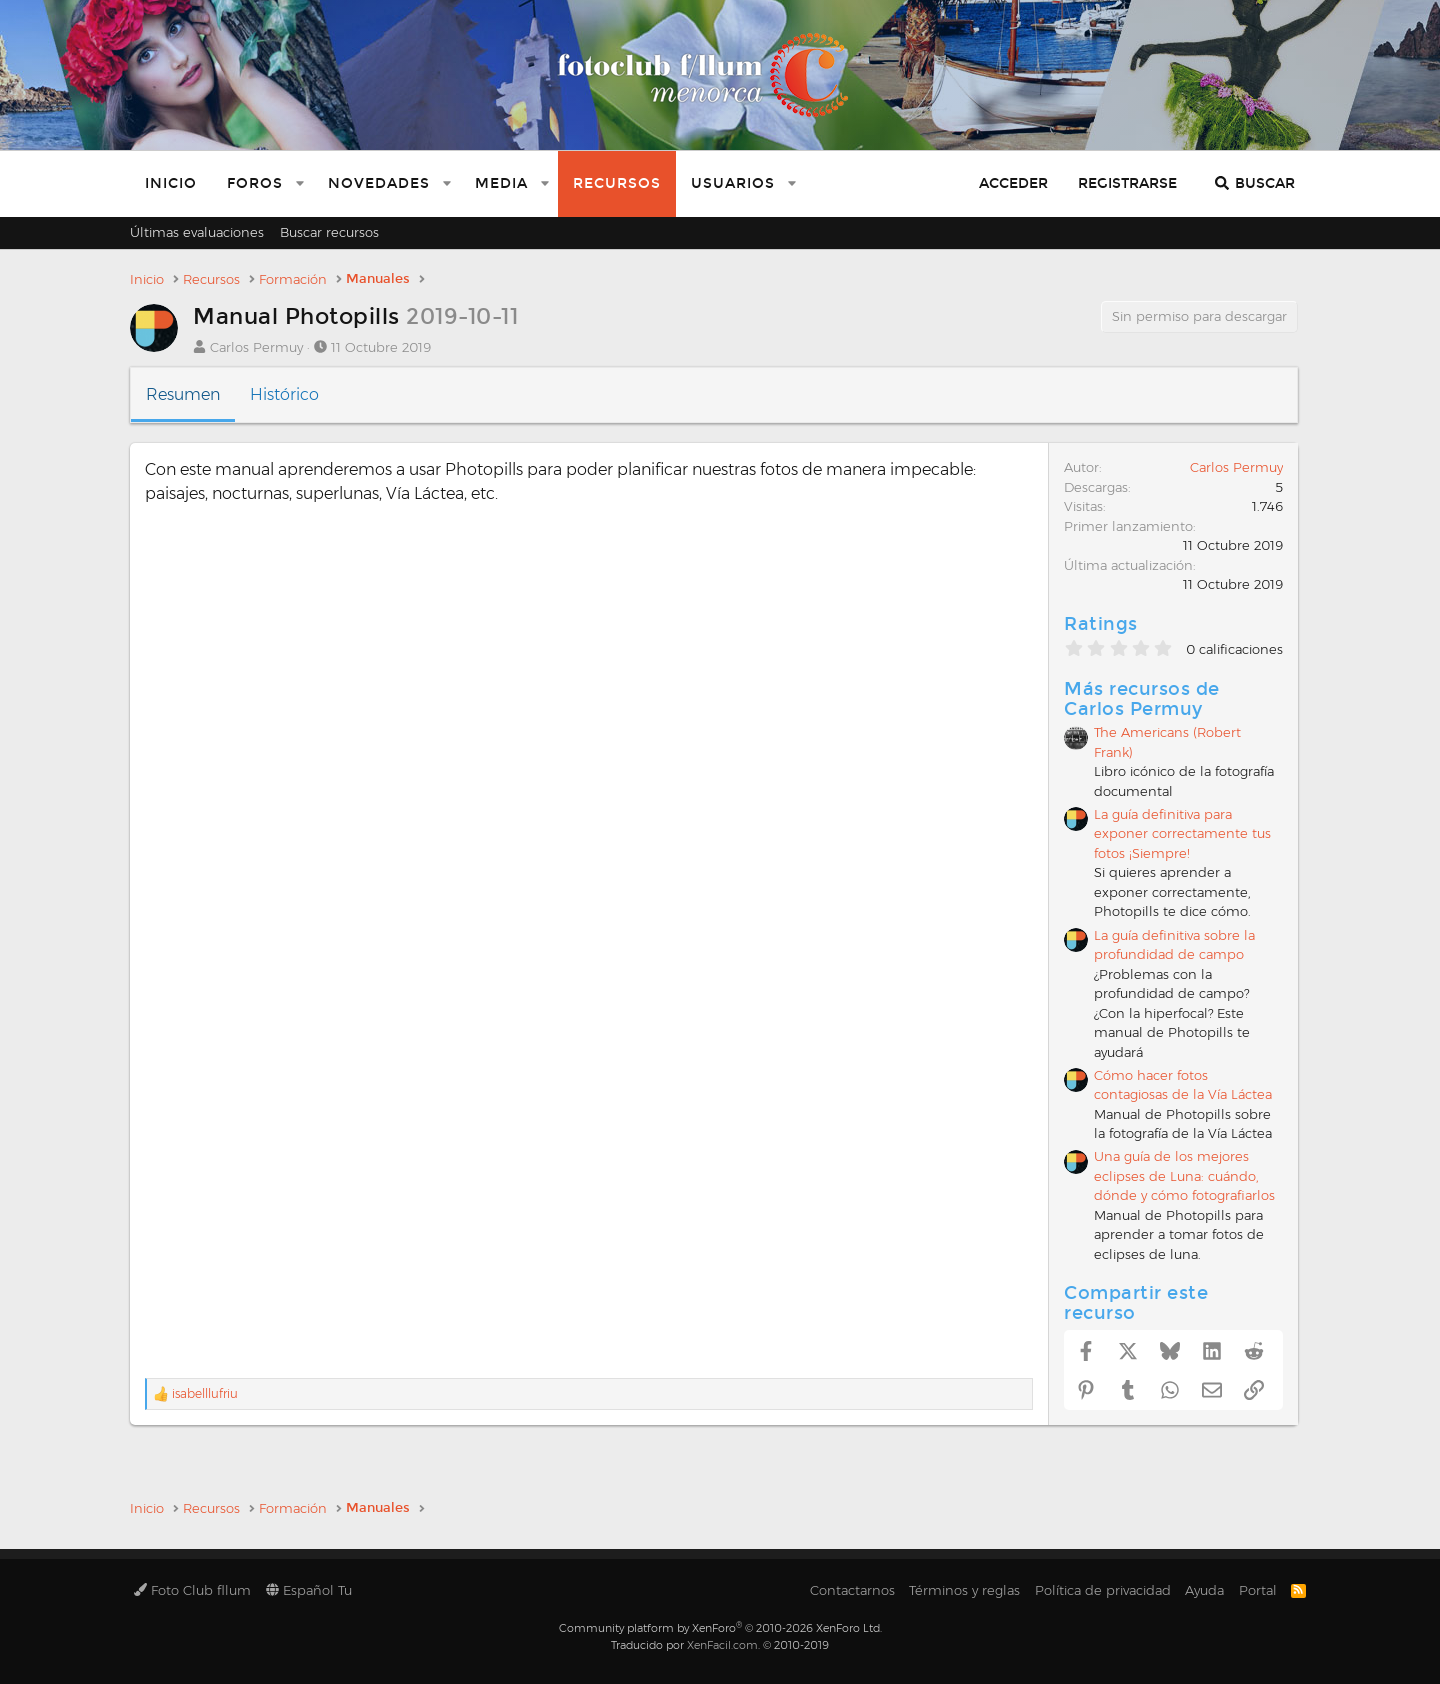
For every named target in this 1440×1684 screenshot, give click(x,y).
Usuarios (733, 183)
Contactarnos (852, 1590)
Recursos (617, 183)
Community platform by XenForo (720, 1628)
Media (501, 183)
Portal (1258, 1590)
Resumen (183, 394)
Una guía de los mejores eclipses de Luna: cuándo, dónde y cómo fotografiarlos (1184, 1175)
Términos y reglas (964, 1590)
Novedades (379, 183)
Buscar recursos (329, 232)
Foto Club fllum (192, 1590)
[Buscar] (1254, 184)
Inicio (171, 183)
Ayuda (1204, 1590)
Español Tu (309, 1590)
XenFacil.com (722, 1645)
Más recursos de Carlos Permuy (1142, 699)
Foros (255, 183)
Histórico (284, 394)
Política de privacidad (1103, 1590)
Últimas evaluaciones (197, 232)
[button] (300, 184)
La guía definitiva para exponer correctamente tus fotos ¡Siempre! (1182, 833)
